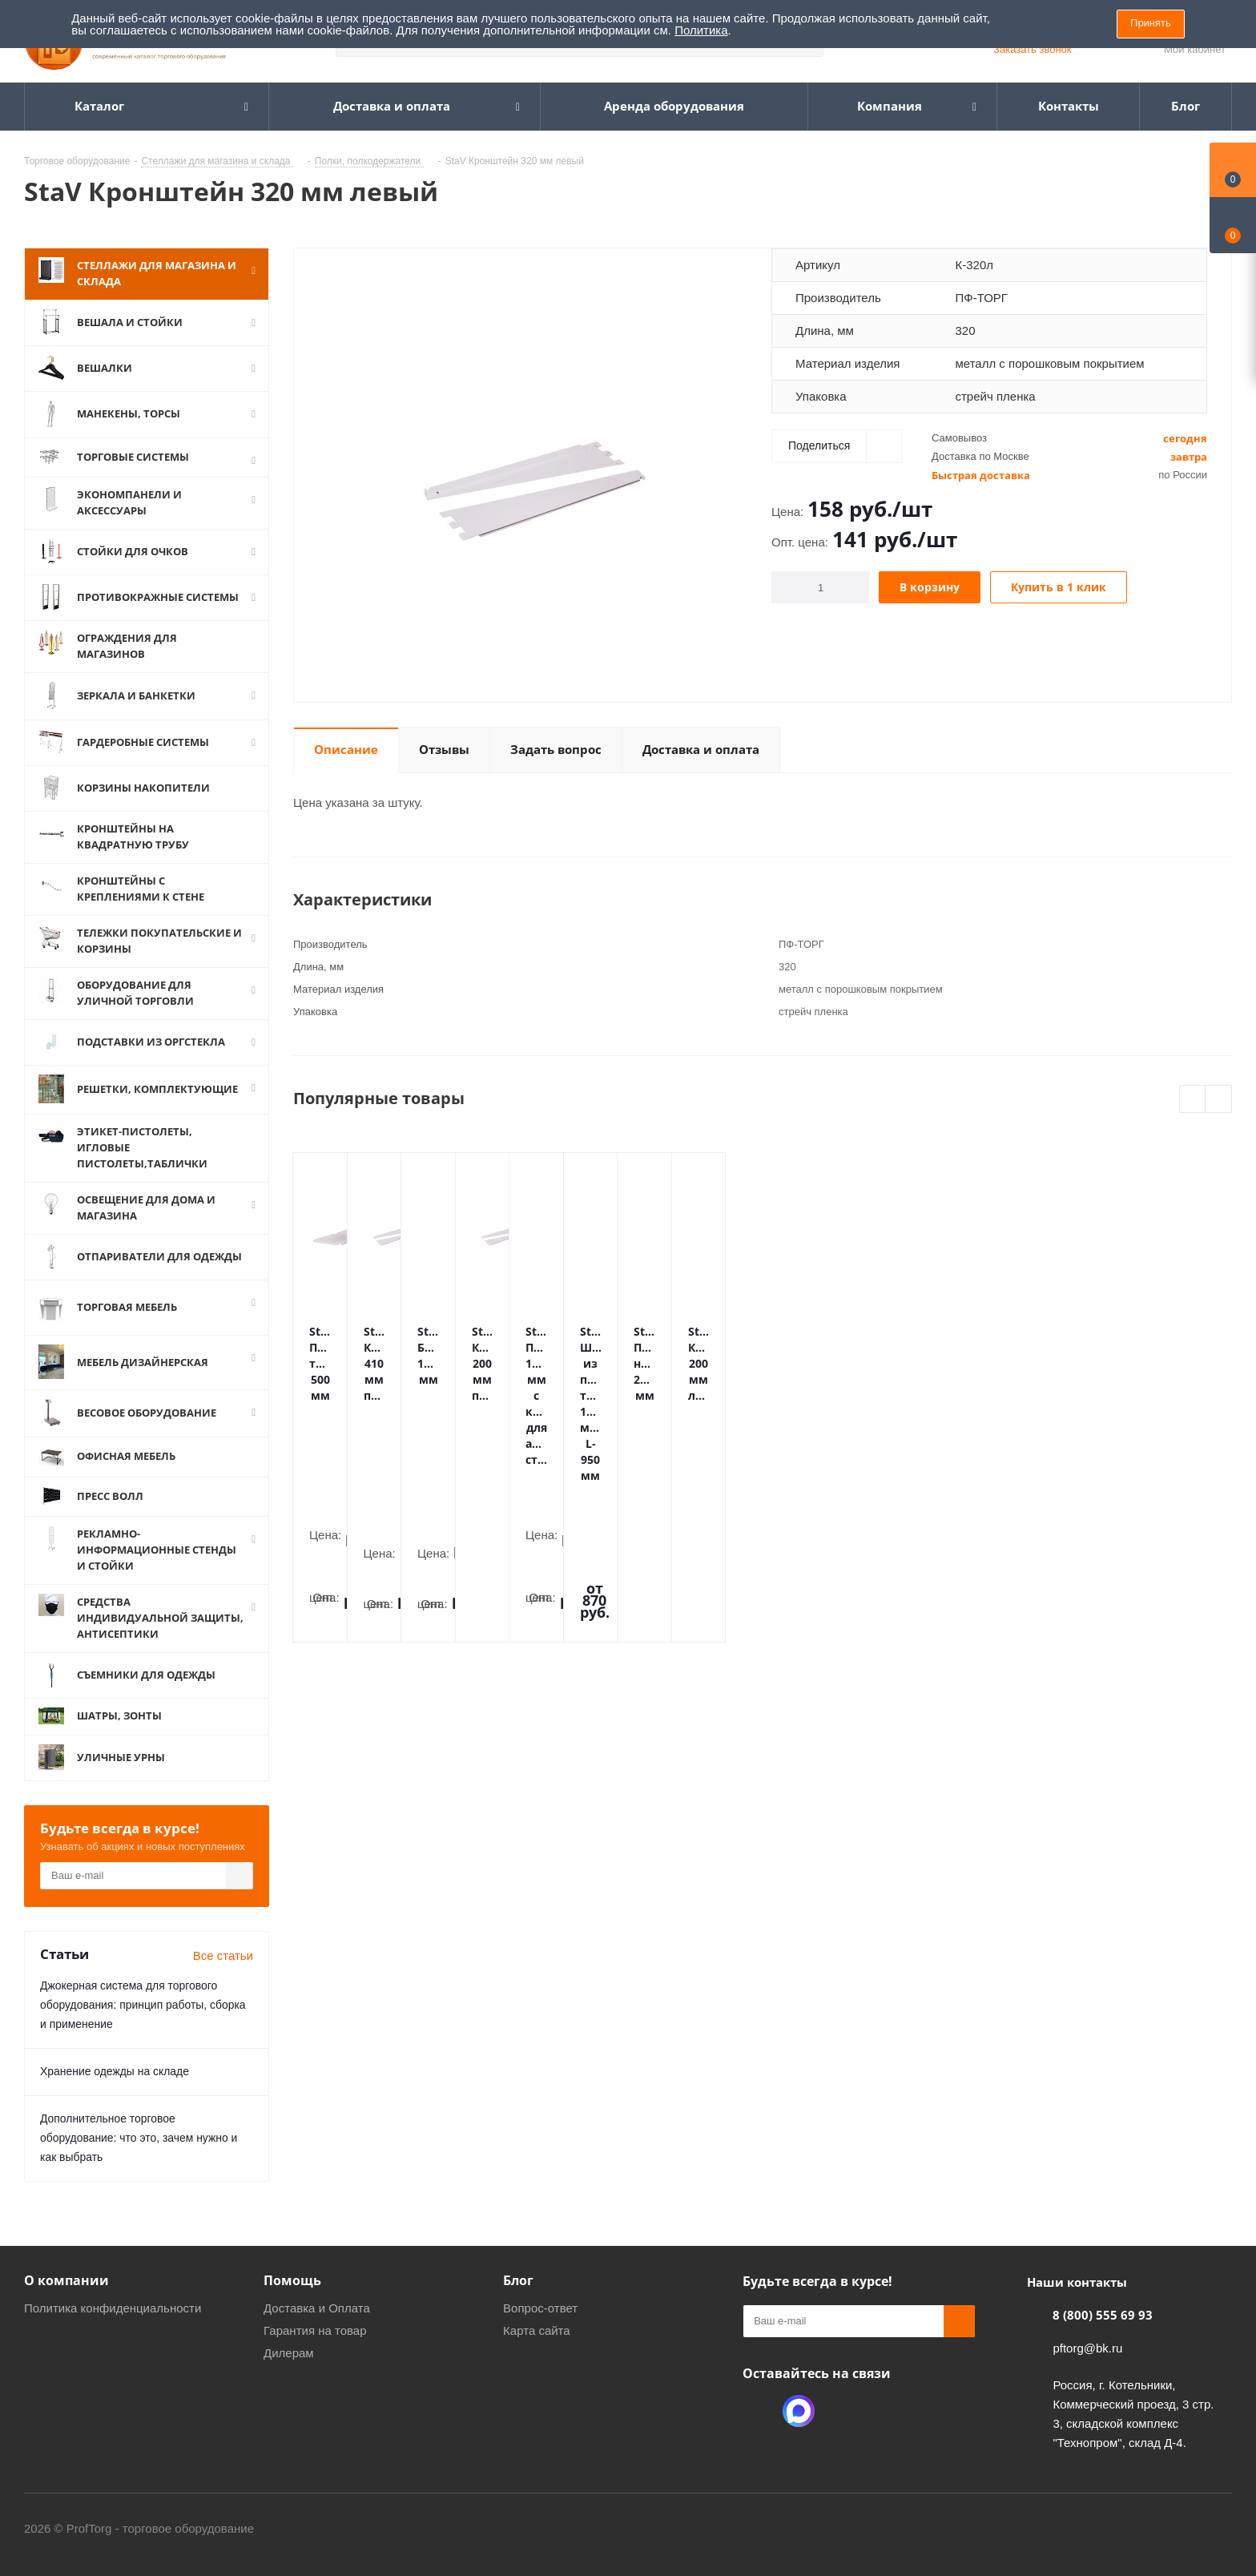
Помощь (292, 2280)
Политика (700, 30)
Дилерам (289, 2353)
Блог (518, 2280)
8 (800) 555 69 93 (1103, 2315)
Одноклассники (759, 2411)
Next (1219, 1100)
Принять (1150, 23)
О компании (66, 2280)
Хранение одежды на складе (114, 2071)
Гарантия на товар (315, 2330)
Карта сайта (536, 2330)
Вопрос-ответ (540, 2308)
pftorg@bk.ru (1087, 2348)
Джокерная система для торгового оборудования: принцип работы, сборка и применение (143, 2004)
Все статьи (223, 1955)
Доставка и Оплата (317, 2308)
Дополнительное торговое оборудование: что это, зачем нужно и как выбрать (138, 2137)
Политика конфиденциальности (112, 2308)
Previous (1193, 1100)
